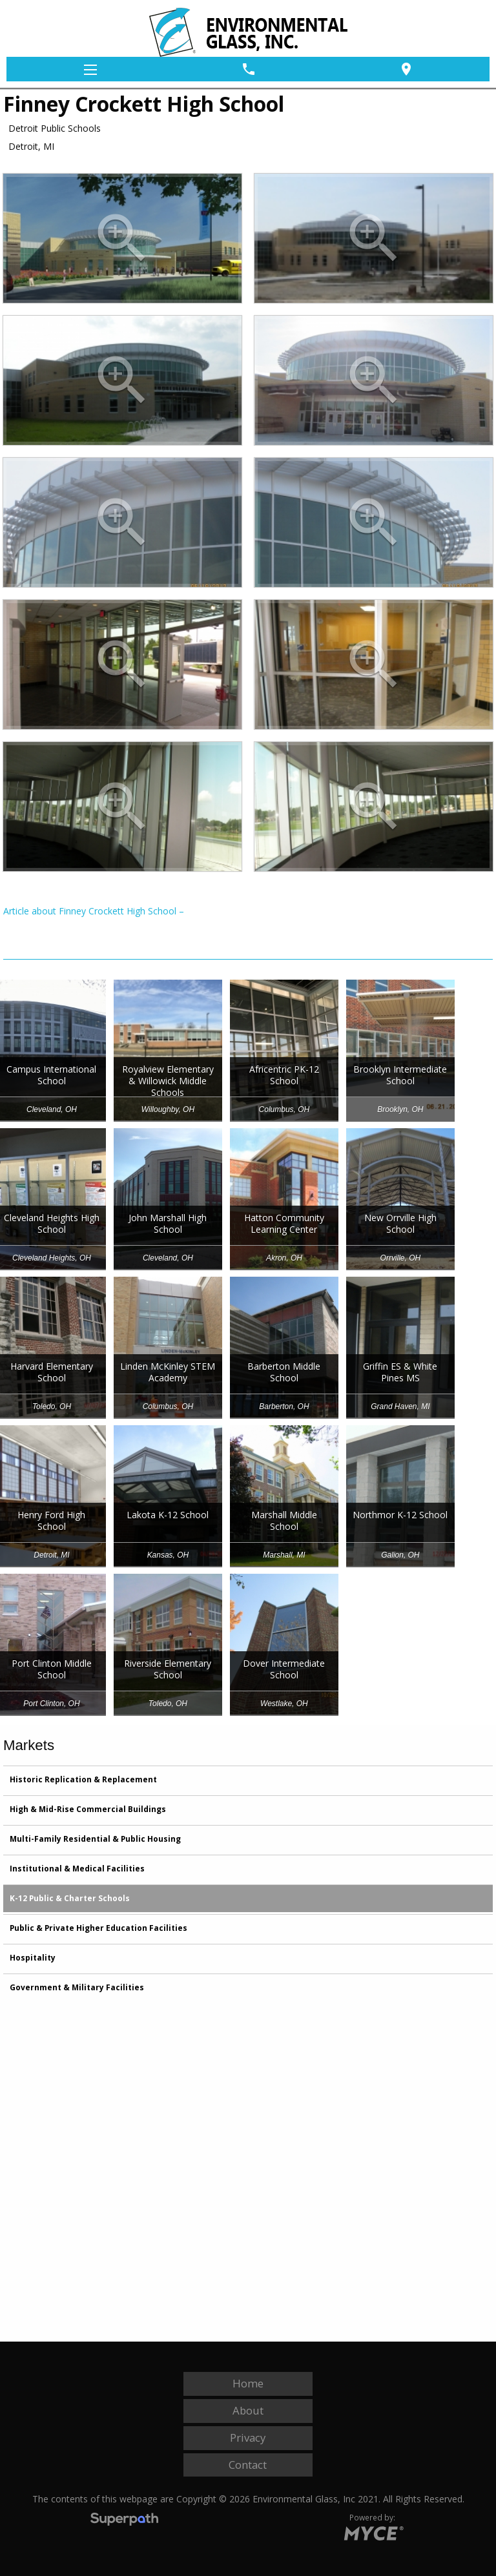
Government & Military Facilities (77, 1987)
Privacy (247, 2437)
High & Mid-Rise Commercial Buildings (88, 1809)
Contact (248, 2464)
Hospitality (33, 1957)
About (248, 2410)
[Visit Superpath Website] (124, 2521)
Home (248, 2383)
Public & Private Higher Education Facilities (98, 1927)
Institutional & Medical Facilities (77, 1868)
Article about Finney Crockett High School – (93, 911)
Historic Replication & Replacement (83, 1779)
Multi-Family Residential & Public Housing (95, 1838)
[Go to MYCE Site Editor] (372, 2531)
